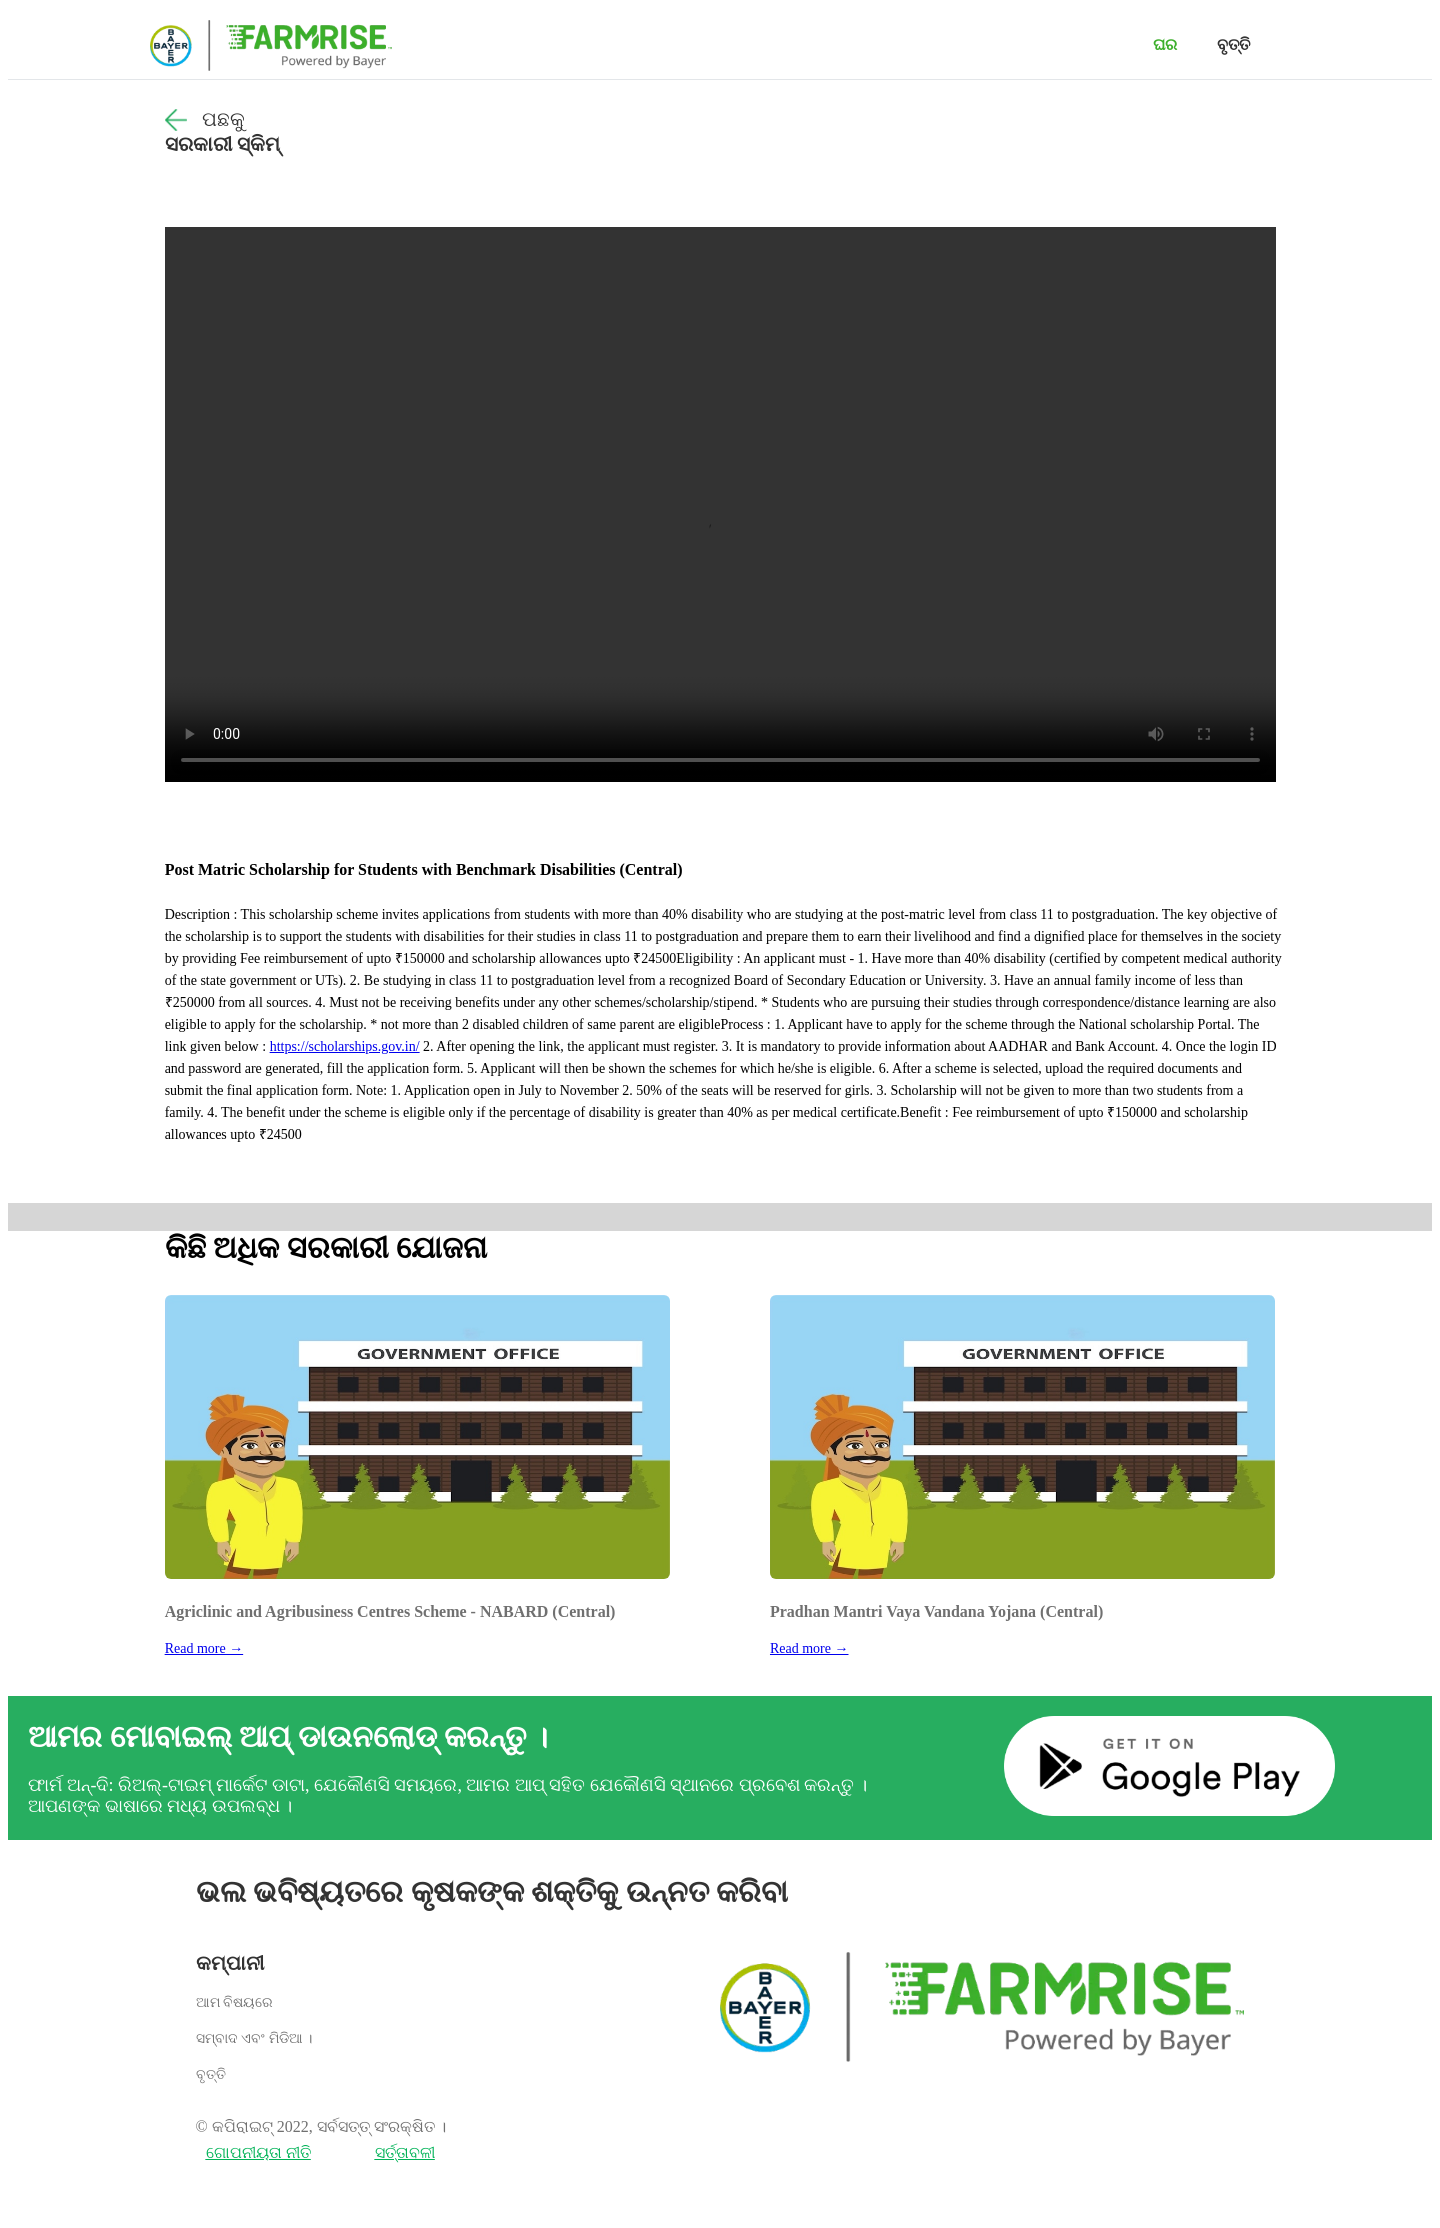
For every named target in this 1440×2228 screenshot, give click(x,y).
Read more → (204, 1648)
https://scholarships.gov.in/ (345, 1046)
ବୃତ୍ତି (1233, 44)
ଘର (1165, 44)
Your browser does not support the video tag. (720, 504)
